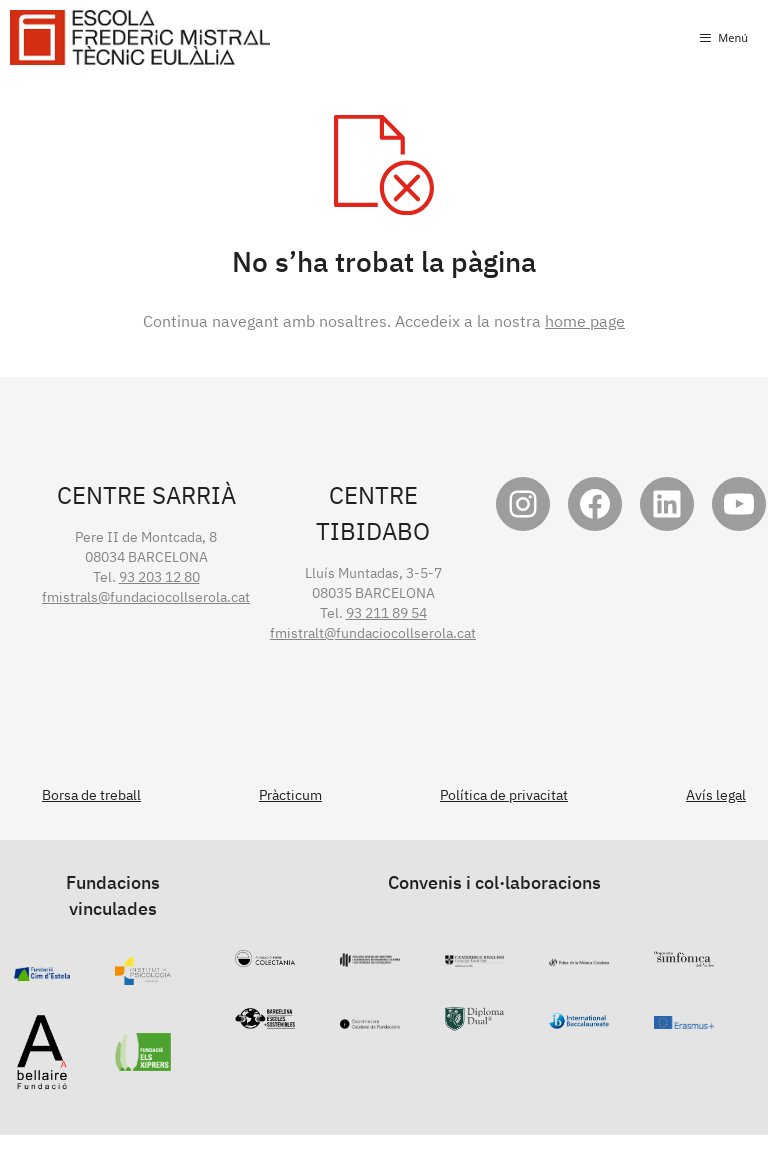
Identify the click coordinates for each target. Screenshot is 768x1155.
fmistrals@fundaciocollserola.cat (146, 597)
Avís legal (716, 795)
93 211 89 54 (386, 613)
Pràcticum (290, 795)
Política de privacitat (504, 795)
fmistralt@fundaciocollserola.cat (373, 633)
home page (585, 321)
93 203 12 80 (159, 577)
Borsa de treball (91, 795)
